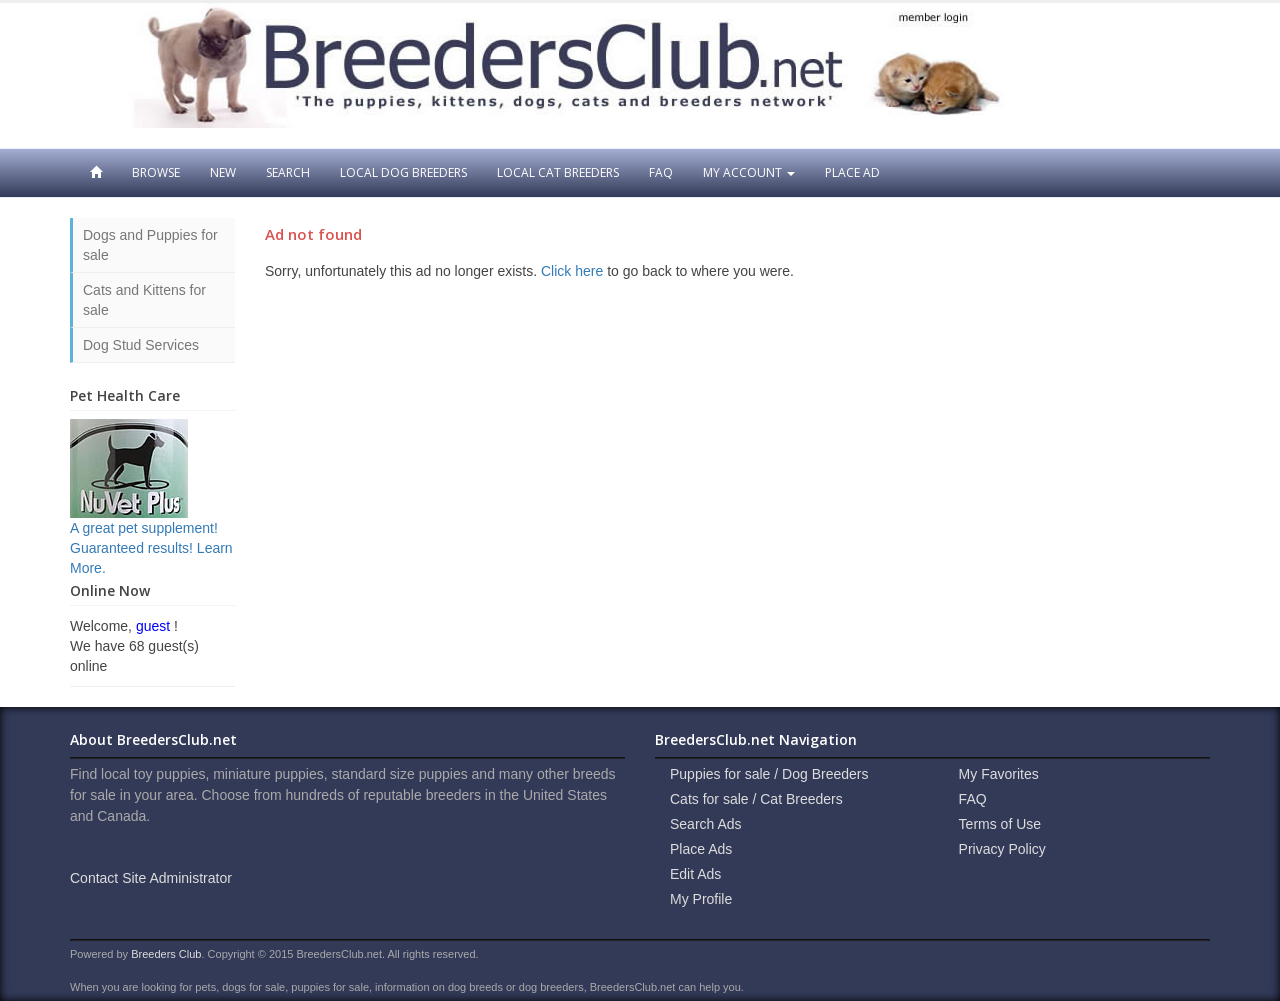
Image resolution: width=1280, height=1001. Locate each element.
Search (288, 172)
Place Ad (852, 172)
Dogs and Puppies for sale (150, 245)
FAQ (661, 172)
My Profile (701, 899)
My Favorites (999, 774)
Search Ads (706, 824)
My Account (749, 172)
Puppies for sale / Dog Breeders (769, 774)
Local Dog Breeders (403, 172)
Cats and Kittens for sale (144, 300)
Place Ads (701, 849)
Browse (156, 172)
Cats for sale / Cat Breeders (756, 799)
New (223, 172)
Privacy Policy (1002, 849)
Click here (572, 271)
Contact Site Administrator (151, 878)
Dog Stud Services (141, 345)
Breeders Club (166, 954)
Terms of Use (1000, 824)
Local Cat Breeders (558, 172)
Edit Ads (695, 874)
